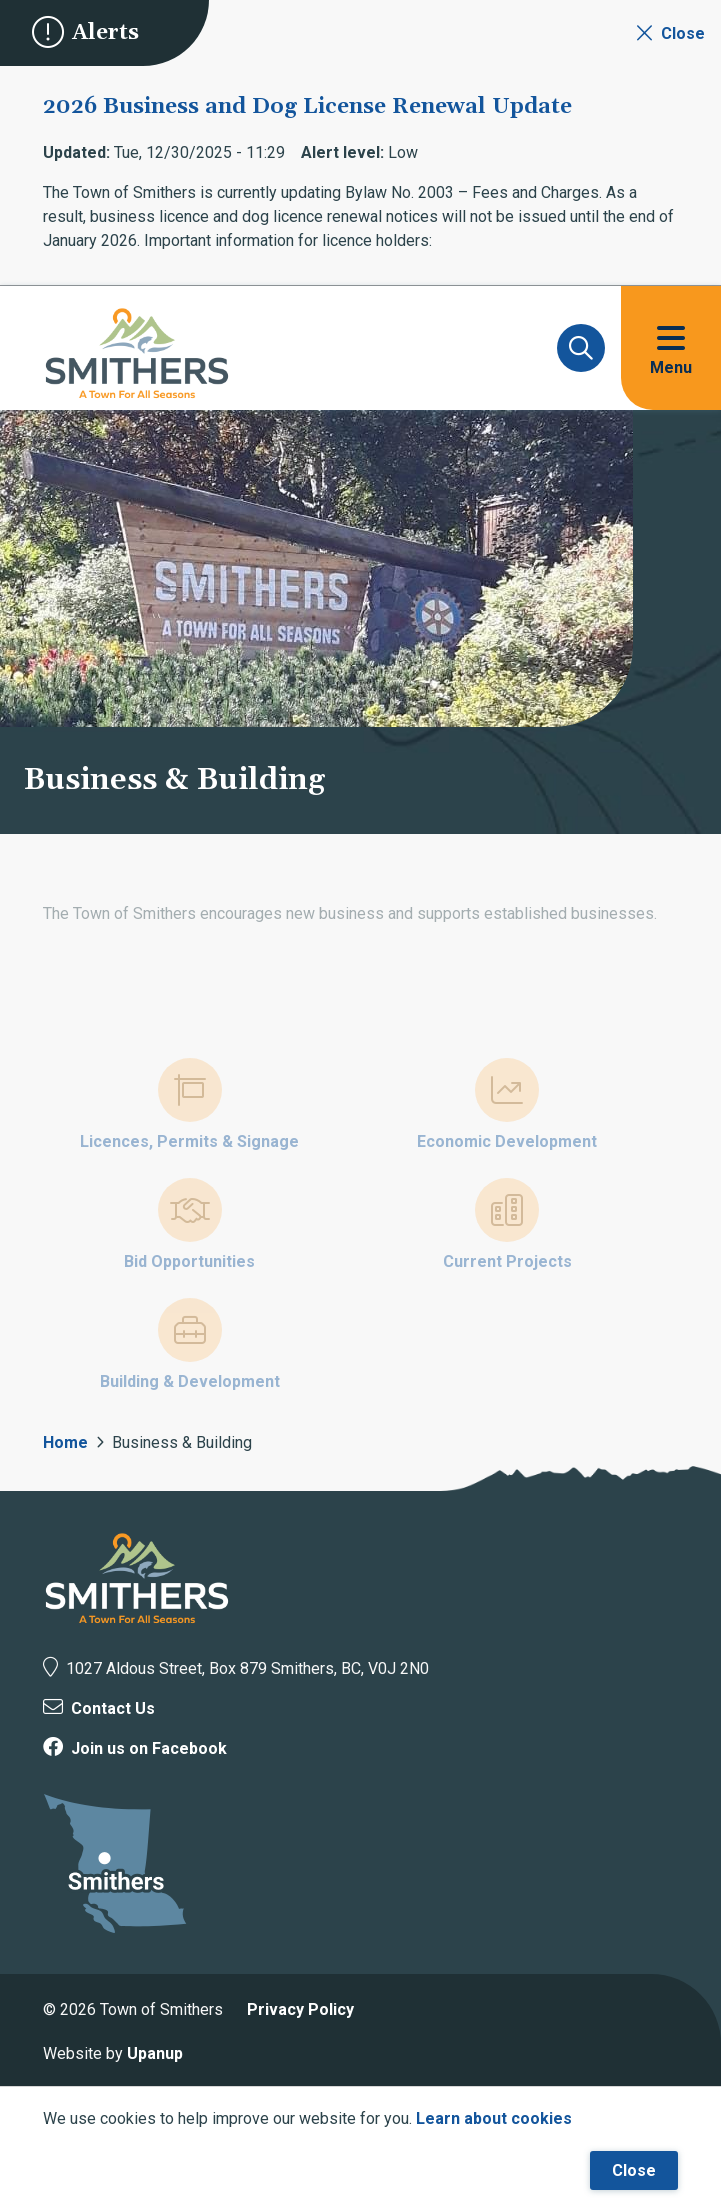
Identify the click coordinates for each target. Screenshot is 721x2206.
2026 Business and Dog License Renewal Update (307, 107)
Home (65, 1442)
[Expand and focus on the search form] (581, 348)
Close (634, 2170)
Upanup (155, 2053)
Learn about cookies (494, 2118)
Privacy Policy (300, 2009)
